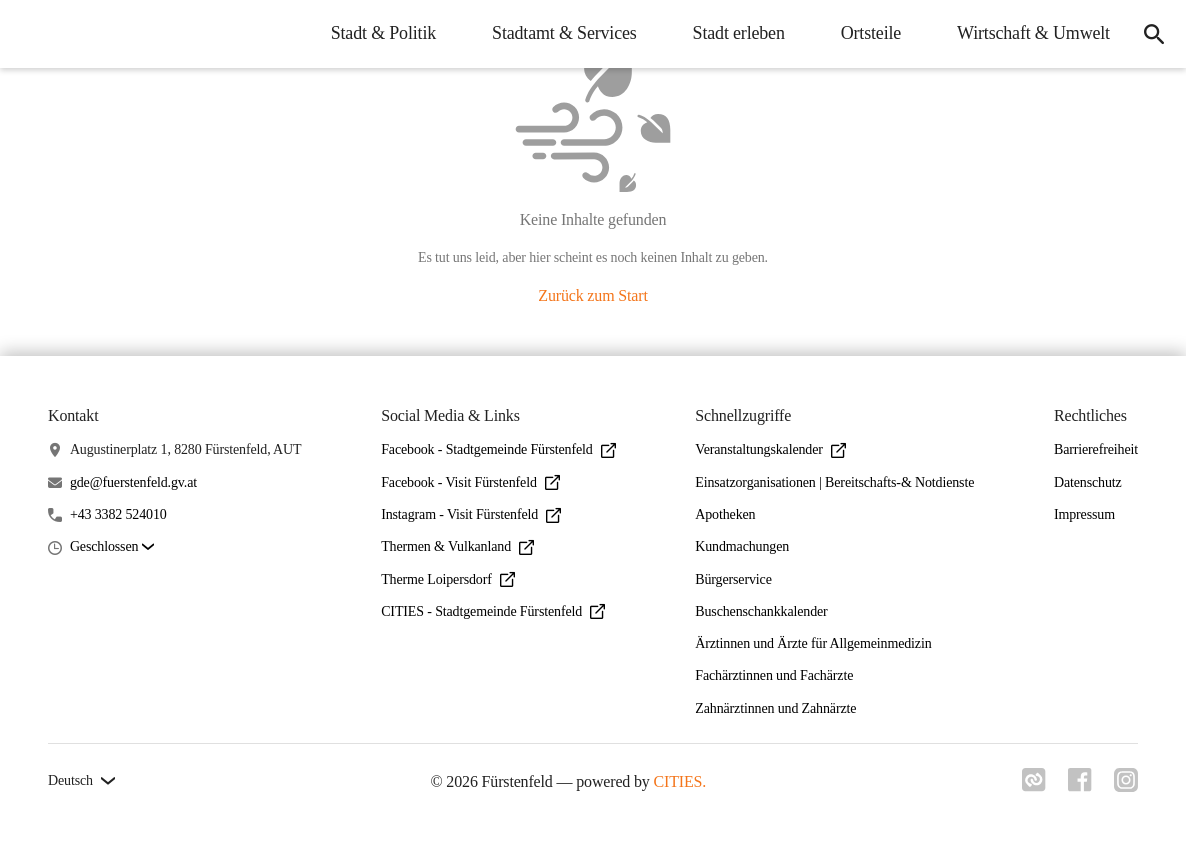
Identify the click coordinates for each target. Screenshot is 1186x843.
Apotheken (725, 514)
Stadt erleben (735, 33)
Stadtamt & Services (560, 33)
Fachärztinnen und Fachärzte (774, 675)
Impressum (1084, 514)
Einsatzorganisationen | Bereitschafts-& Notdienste (834, 482)
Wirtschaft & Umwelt (1029, 33)
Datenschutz (1088, 482)
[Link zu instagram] (1126, 780)
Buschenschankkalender (761, 611)
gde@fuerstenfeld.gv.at (133, 482)
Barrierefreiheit (1096, 449)
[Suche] (1152, 34)
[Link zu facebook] (1078, 780)
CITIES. (678, 781)
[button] (112, 547)
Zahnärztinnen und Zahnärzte (775, 708)
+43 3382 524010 (118, 514)
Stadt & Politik (379, 33)
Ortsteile (867, 33)
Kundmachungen (742, 546)
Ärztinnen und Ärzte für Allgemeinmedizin (813, 643)
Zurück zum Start (592, 295)
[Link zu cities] (1030, 780)
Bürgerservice (733, 579)
